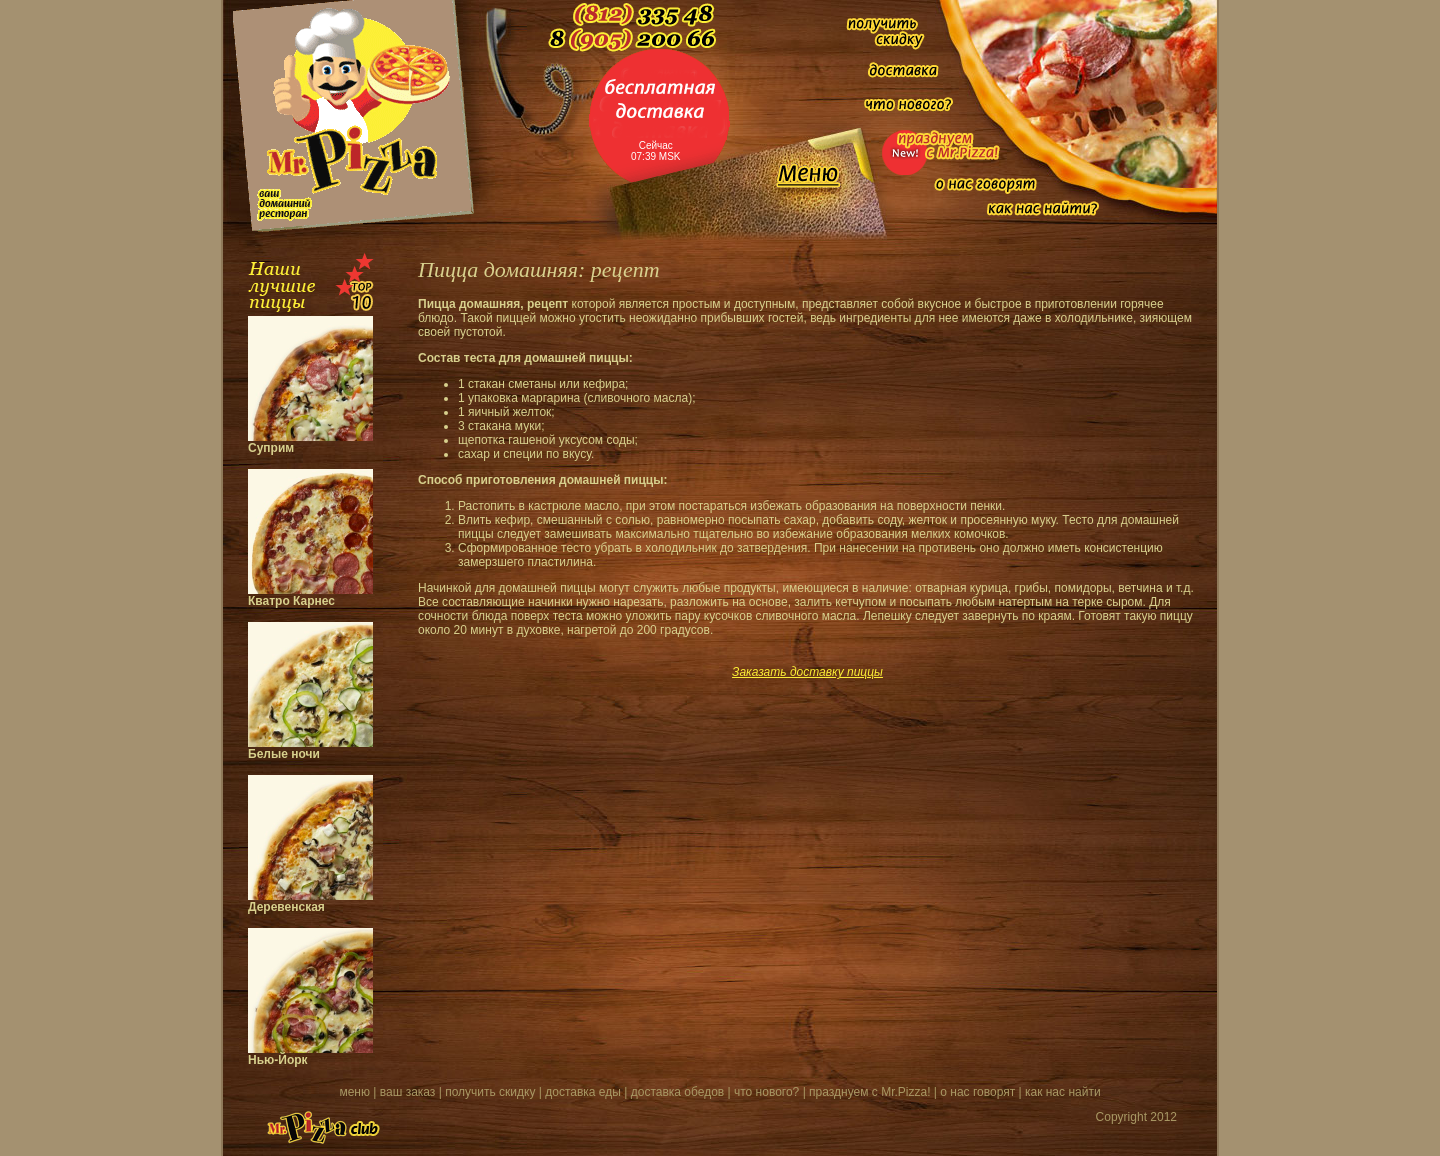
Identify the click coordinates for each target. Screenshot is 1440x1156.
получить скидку (490, 1092)
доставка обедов (677, 1092)
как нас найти (1063, 1092)
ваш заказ (408, 1092)
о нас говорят (977, 1092)
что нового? (766, 1092)
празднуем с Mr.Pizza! (869, 1092)
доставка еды (583, 1092)
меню (354, 1092)
